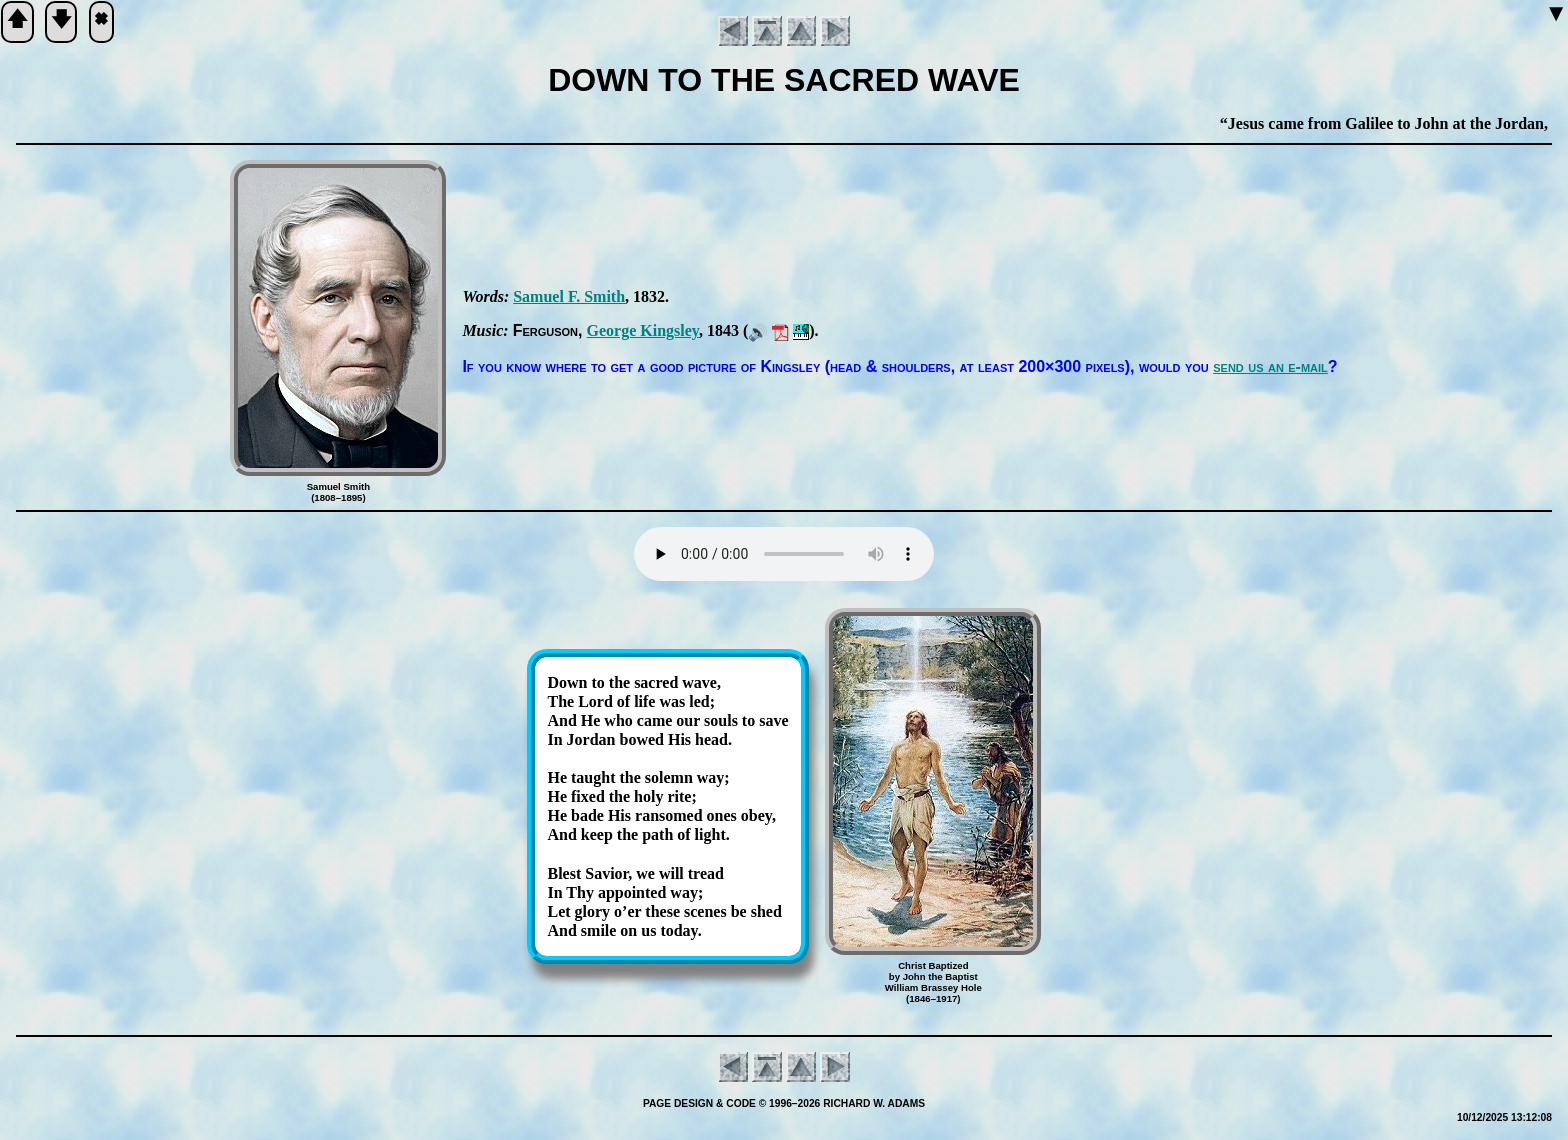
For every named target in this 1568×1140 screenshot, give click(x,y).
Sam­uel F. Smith (569, 296)
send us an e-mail (1270, 366)
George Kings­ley (642, 330)
